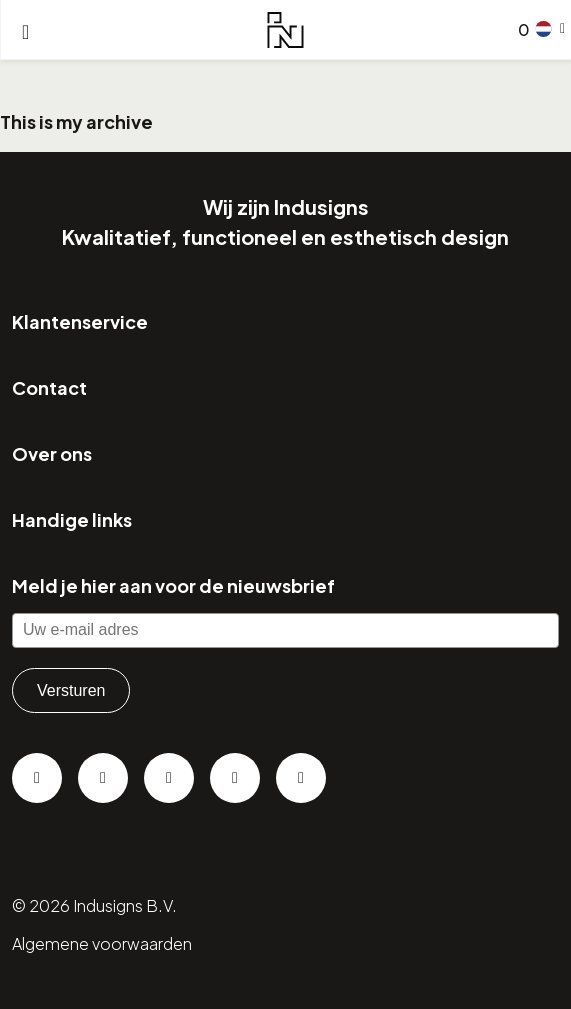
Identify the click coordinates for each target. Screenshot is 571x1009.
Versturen (71, 690)
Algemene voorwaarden (102, 943)
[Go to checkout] (520, 30)
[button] (550, 29)
